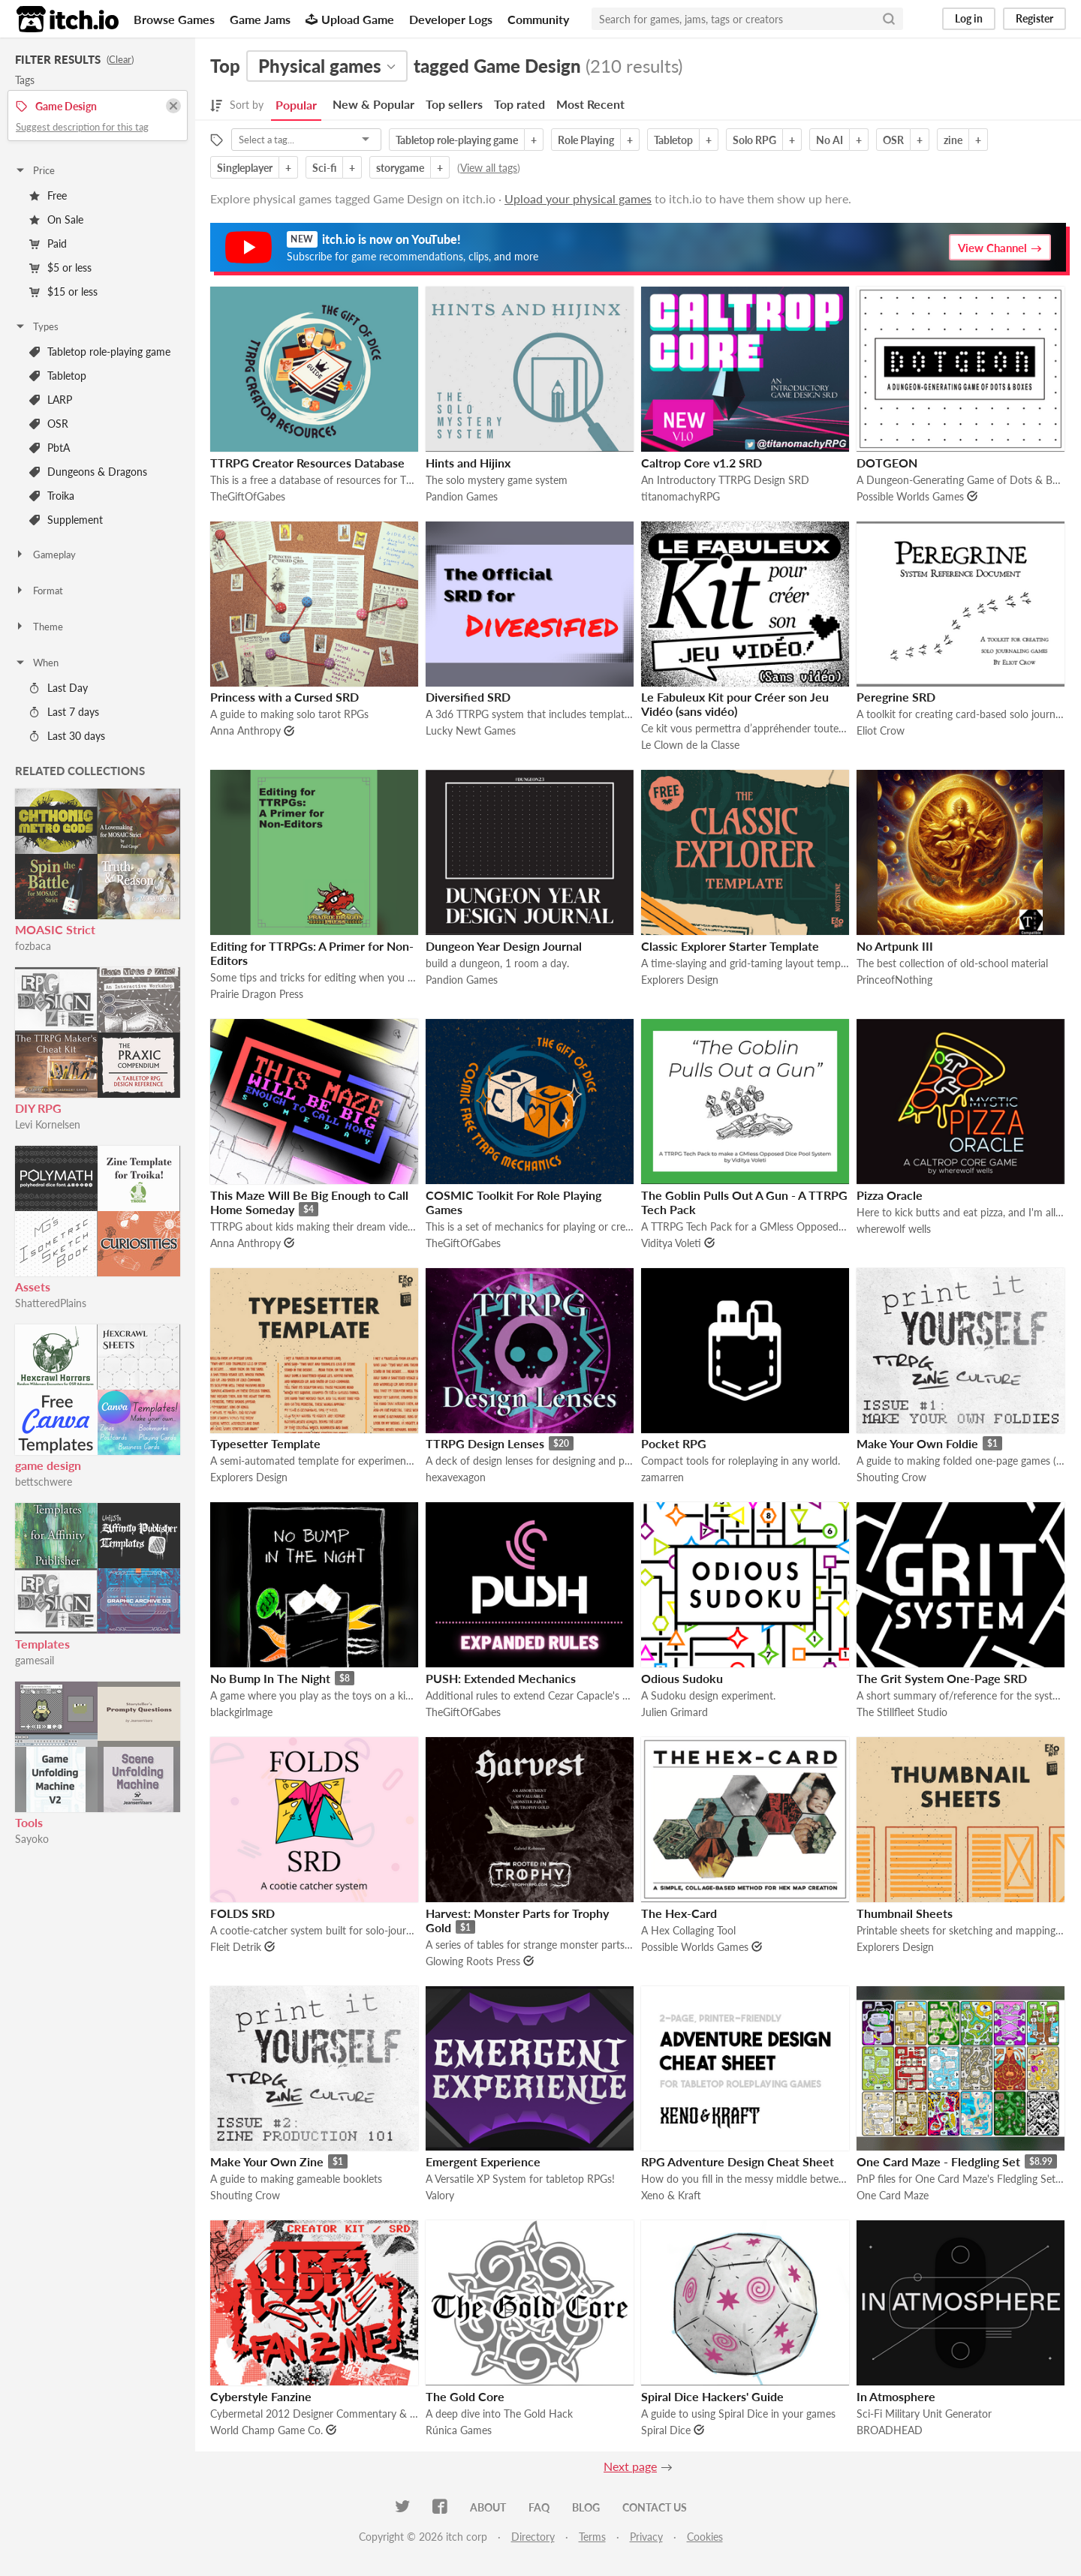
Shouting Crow (891, 1477)
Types (36, 326)
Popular (296, 105)
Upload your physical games (578, 198)
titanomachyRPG (680, 496)
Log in (969, 18)
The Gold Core (465, 2396)
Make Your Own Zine (267, 2161)
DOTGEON (887, 462)
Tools (29, 1822)
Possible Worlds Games (910, 496)
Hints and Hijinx (468, 462)
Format (38, 591)
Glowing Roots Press (473, 1961)
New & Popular (373, 104)
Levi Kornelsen (47, 1124)
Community (538, 19)
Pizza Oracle (890, 1195)
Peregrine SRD (896, 697)
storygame (400, 167)
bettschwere (43, 1481)
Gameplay (45, 555)
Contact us (654, 2507)
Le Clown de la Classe (690, 744)
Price (34, 170)
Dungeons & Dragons (88, 471)
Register (1034, 18)
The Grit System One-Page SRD (942, 1678)
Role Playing (586, 140)
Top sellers (454, 104)
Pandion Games (462, 496)
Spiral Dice (666, 2430)
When (36, 663)
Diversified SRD (468, 697)
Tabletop (57, 375)
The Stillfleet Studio (902, 1712)
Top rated (519, 104)
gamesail (34, 1660)
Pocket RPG (673, 1443)
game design (48, 1465)
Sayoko (32, 1838)
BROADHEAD (890, 2430)
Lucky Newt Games (471, 730)
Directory (533, 2536)
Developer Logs (450, 19)
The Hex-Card (679, 1913)
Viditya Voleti (671, 1243)
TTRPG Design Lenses (485, 1443)
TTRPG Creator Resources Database (307, 462)
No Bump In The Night (270, 1678)
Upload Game (350, 19)
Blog (586, 2507)
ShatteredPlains (50, 1303)
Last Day (58, 687)
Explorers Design (679, 979)
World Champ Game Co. (266, 2430)
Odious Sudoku (682, 1678)
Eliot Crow (881, 730)
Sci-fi (324, 167)
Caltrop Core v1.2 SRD (701, 462)
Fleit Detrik (235, 1946)
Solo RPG (754, 140)
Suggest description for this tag (82, 127)
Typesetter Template (265, 1443)
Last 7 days (64, 711)
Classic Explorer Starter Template (730, 946)
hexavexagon (456, 1477)
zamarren (662, 1477)
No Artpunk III (895, 946)
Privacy (646, 2536)
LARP (50, 399)
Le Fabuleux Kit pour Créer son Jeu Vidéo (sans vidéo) (735, 704)
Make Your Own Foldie (917, 1443)
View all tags (488, 167)
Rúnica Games (459, 2430)
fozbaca (33, 945)
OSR (48, 423)
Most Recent (590, 104)
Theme (38, 627)
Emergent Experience (483, 2161)
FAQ (539, 2507)
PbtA (49, 447)
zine (953, 140)
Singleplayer (245, 167)
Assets (32, 1286)
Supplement (66, 519)
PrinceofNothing (894, 979)
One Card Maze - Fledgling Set (938, 2161)
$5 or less (60, 267)
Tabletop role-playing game (99, 351)
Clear (120, 59)
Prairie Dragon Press (256, 993)
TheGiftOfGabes (247, 496)
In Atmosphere (896, 2396)
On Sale (56, 219)
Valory (440, 2195)
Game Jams (260, 19)
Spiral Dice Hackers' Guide (712, 2396)
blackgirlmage (241, 1712)
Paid (48, 243)
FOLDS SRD (242, 1913)
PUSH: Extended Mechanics (501, 1678)
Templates (42, 1644)
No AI (829, 140)
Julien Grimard (674, 1712)
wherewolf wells (894, 1228)
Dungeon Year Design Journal (504, 946)
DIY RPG (38, 1108)
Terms (592, 2536)
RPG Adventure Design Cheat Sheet (737, 2161)
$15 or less (63, 291)
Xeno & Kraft (671, 2195)
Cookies (705, 2536)
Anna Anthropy (245, 730)
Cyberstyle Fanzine (261, 2396)
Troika (51, 495)
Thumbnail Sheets (905, 1913)
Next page (630, 2466)
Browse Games (174, 19)
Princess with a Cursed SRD (284, 697)
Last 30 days (67, 735)
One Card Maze (893, 2195)
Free (48, 195)
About (488, 2507)
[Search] (889, 19)
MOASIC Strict (55, 929)
